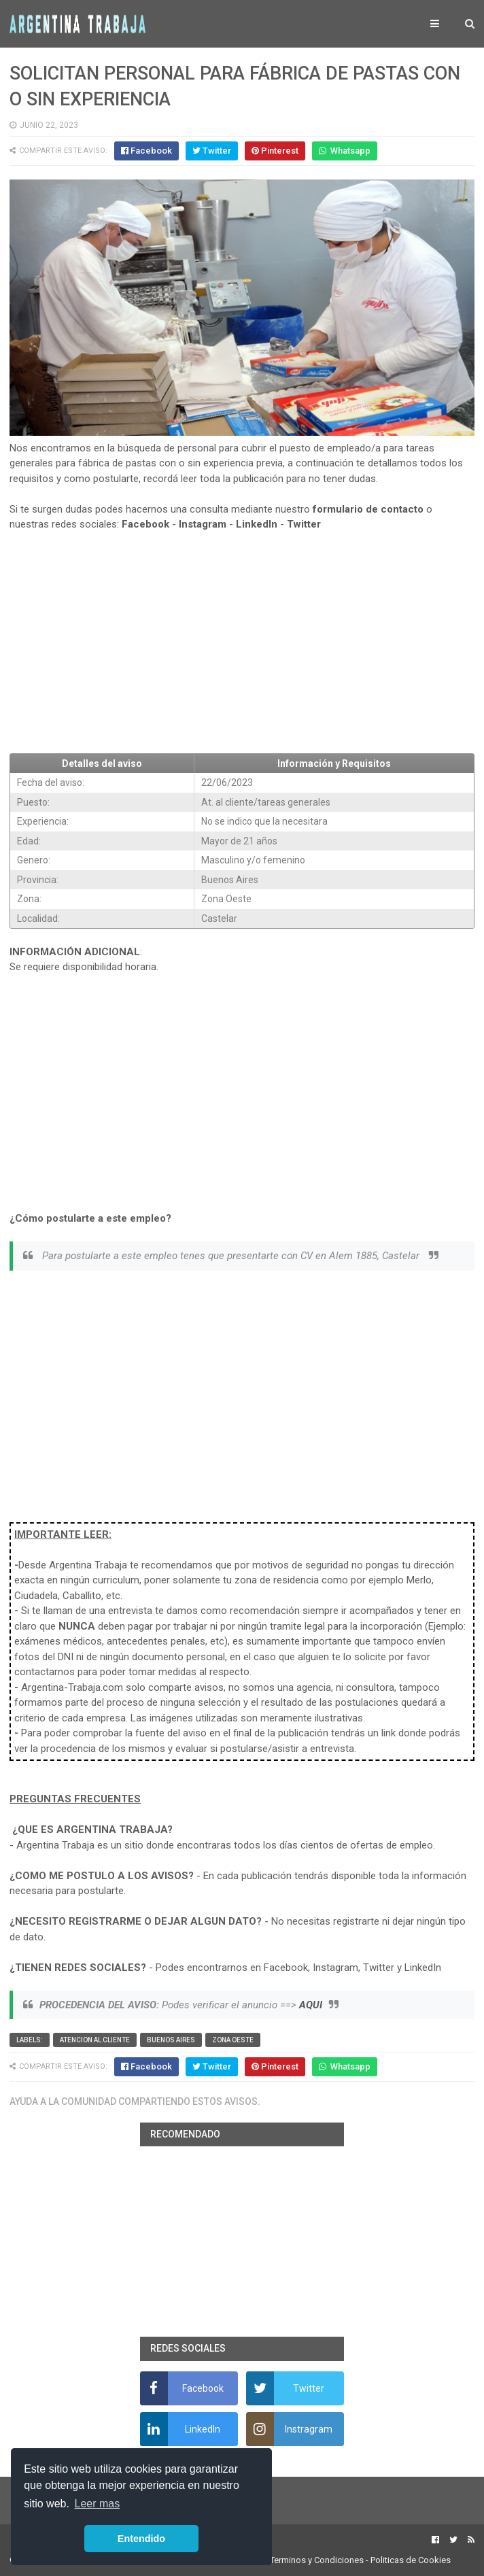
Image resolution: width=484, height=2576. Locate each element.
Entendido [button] (141, 2538)
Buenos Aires (171, 2040)
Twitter (304, 524)
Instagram (202, 524)
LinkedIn (256, 524)
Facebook (145, 524)
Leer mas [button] (97, 2503)
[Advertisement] (242, 642)
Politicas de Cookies (410, 2560)
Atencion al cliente (95, 2040)
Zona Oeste (233, 2040)
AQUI (310, 2005)
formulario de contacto (368, 509)
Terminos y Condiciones (317, 2560)
